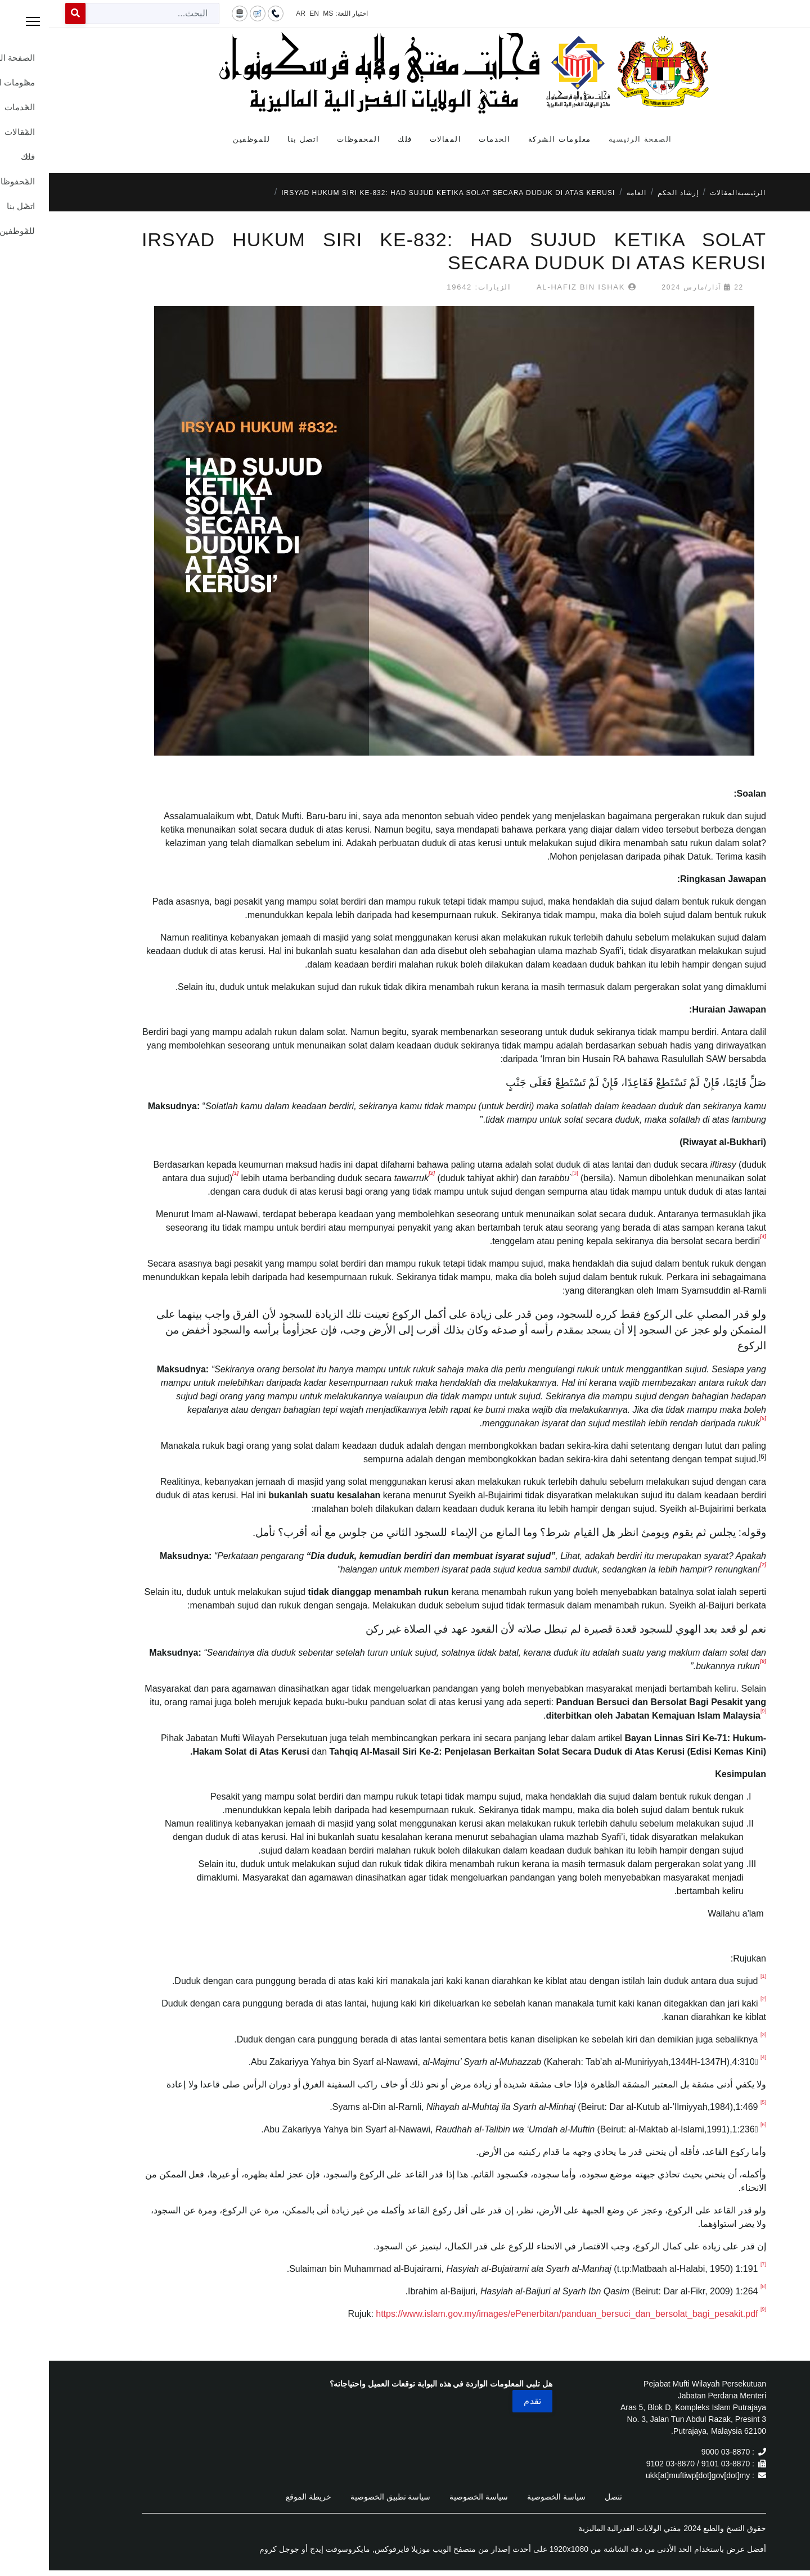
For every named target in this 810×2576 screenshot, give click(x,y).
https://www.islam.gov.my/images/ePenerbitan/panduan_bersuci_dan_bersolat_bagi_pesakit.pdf (518, 2314)
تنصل (564, 2496)
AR (251, 13)
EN (265, 13)
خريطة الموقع (259, 2496)
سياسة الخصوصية (507, 2496)
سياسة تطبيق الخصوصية (342, 2496)
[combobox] (103, 13)
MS (279, 13)
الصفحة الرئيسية (591, 139)
